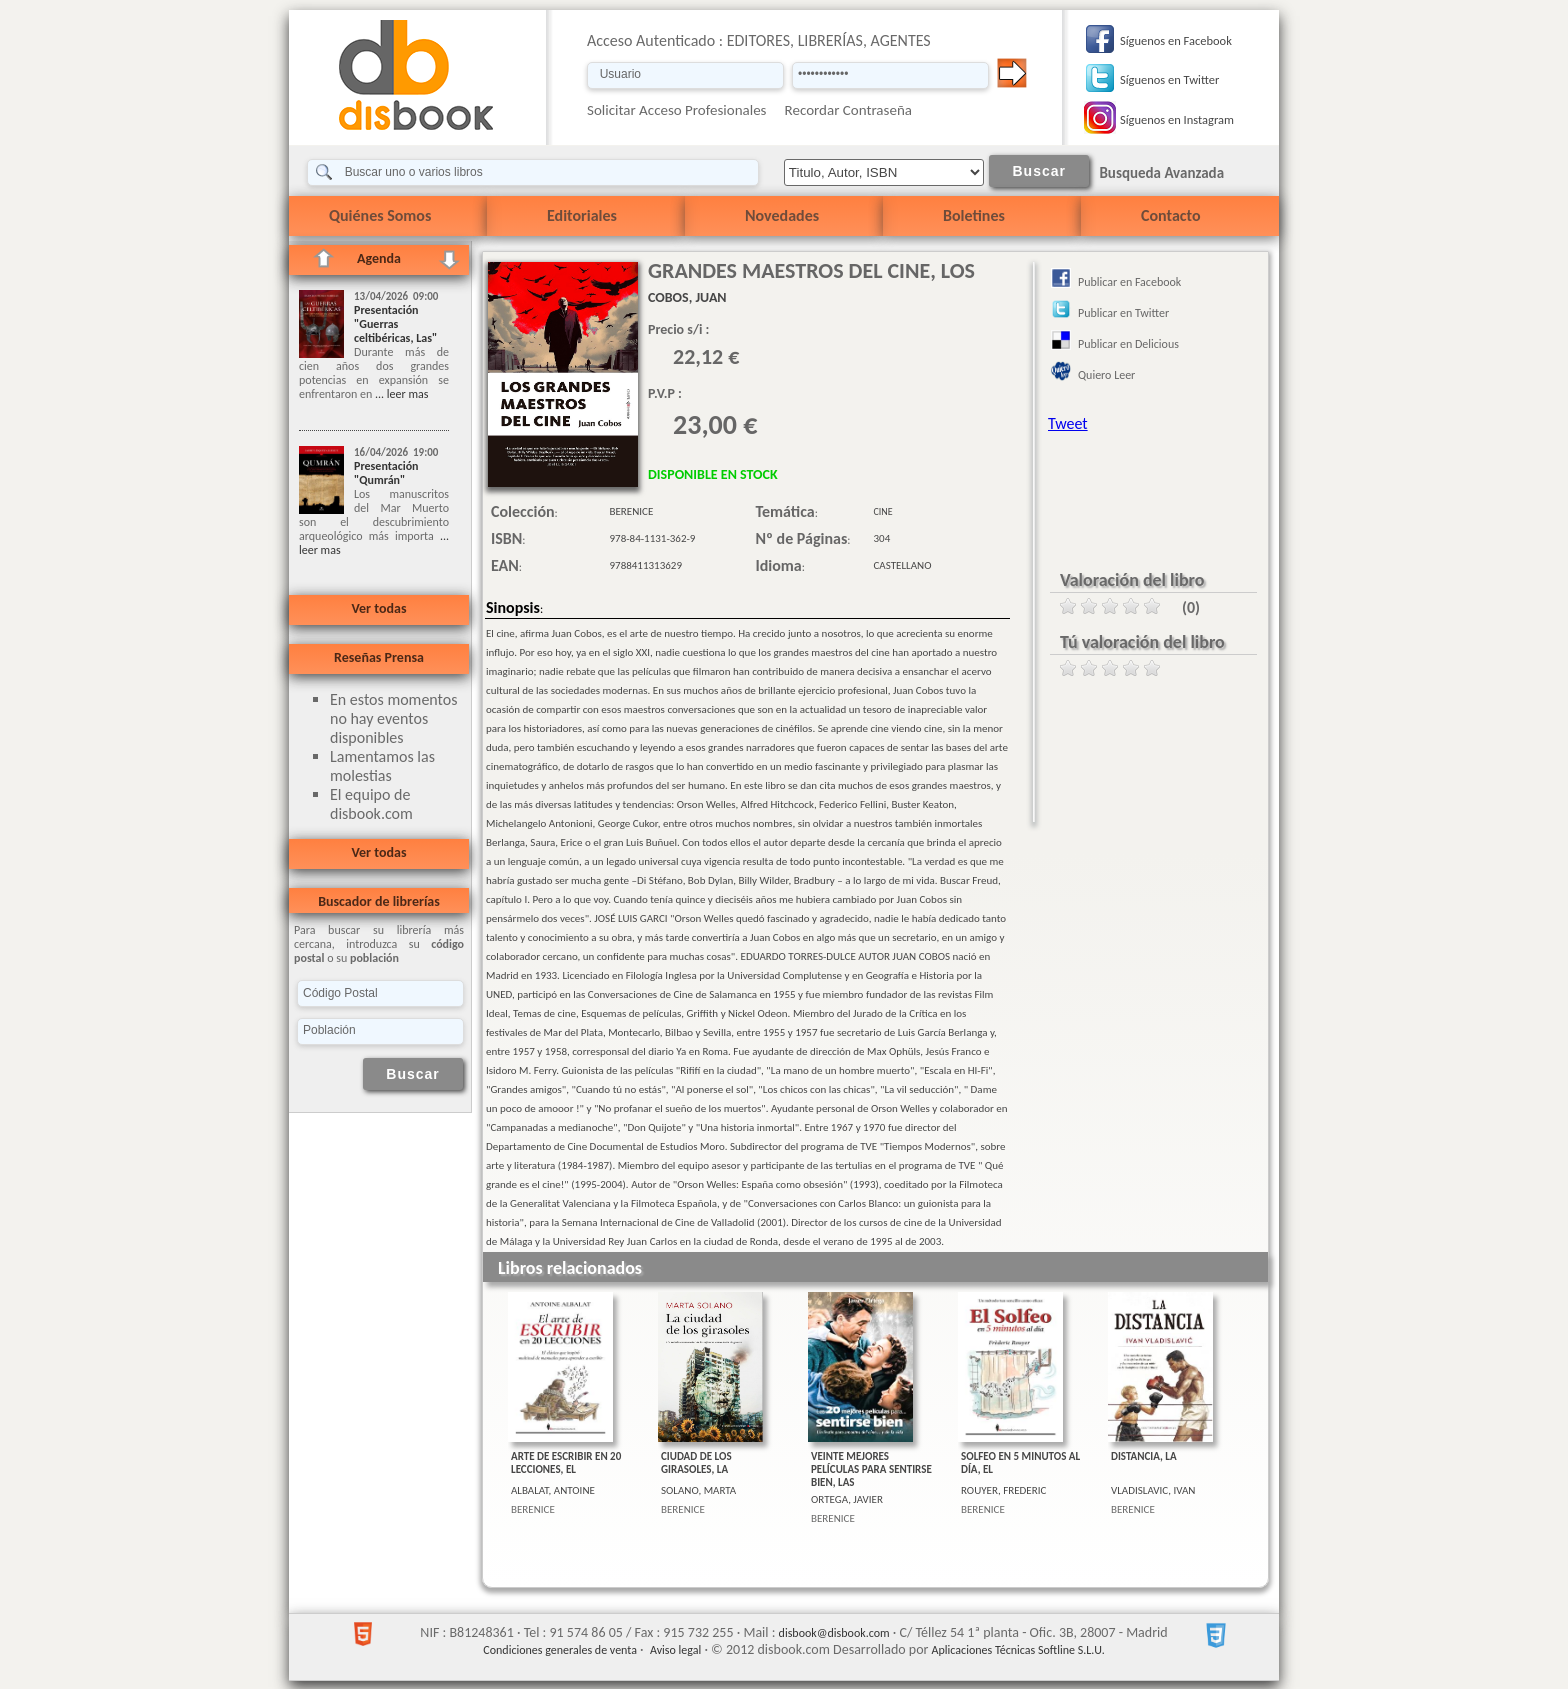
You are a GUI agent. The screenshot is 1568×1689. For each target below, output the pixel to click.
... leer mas (400, 394)
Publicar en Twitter (1123, 313)
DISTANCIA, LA (1144, 1456)
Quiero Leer (1106, 375)
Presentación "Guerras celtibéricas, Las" (395, 324)
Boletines (974, 215)
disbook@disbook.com (834, 1633)
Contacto (1170, 215)
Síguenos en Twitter (1169, 79)
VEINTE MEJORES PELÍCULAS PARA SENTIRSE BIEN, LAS (871, 1469)
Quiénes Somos (380, 215)
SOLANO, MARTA (698, 1490)
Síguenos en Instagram (1177, 119)
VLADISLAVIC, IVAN (1153, 1490)
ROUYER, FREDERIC (1003, 1490)
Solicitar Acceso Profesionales (677, 110)
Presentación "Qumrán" (386, 473)
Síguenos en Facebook (1176, 40)
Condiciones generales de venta (560, 1650)
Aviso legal (675, 1650)
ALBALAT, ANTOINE (553, 1490)
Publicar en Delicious (1128, 344)
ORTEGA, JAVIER (847, 1499)
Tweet (1068, 423)
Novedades (782, 215)
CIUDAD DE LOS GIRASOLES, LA (696, 1463)
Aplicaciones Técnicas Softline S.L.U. (1018, 1650)
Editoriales (582, 215)
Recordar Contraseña (848, 110)
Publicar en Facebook (1129, 282)
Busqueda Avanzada (1161, 173)
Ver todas (378, 608)
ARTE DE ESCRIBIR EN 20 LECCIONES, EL (566, 1463)
